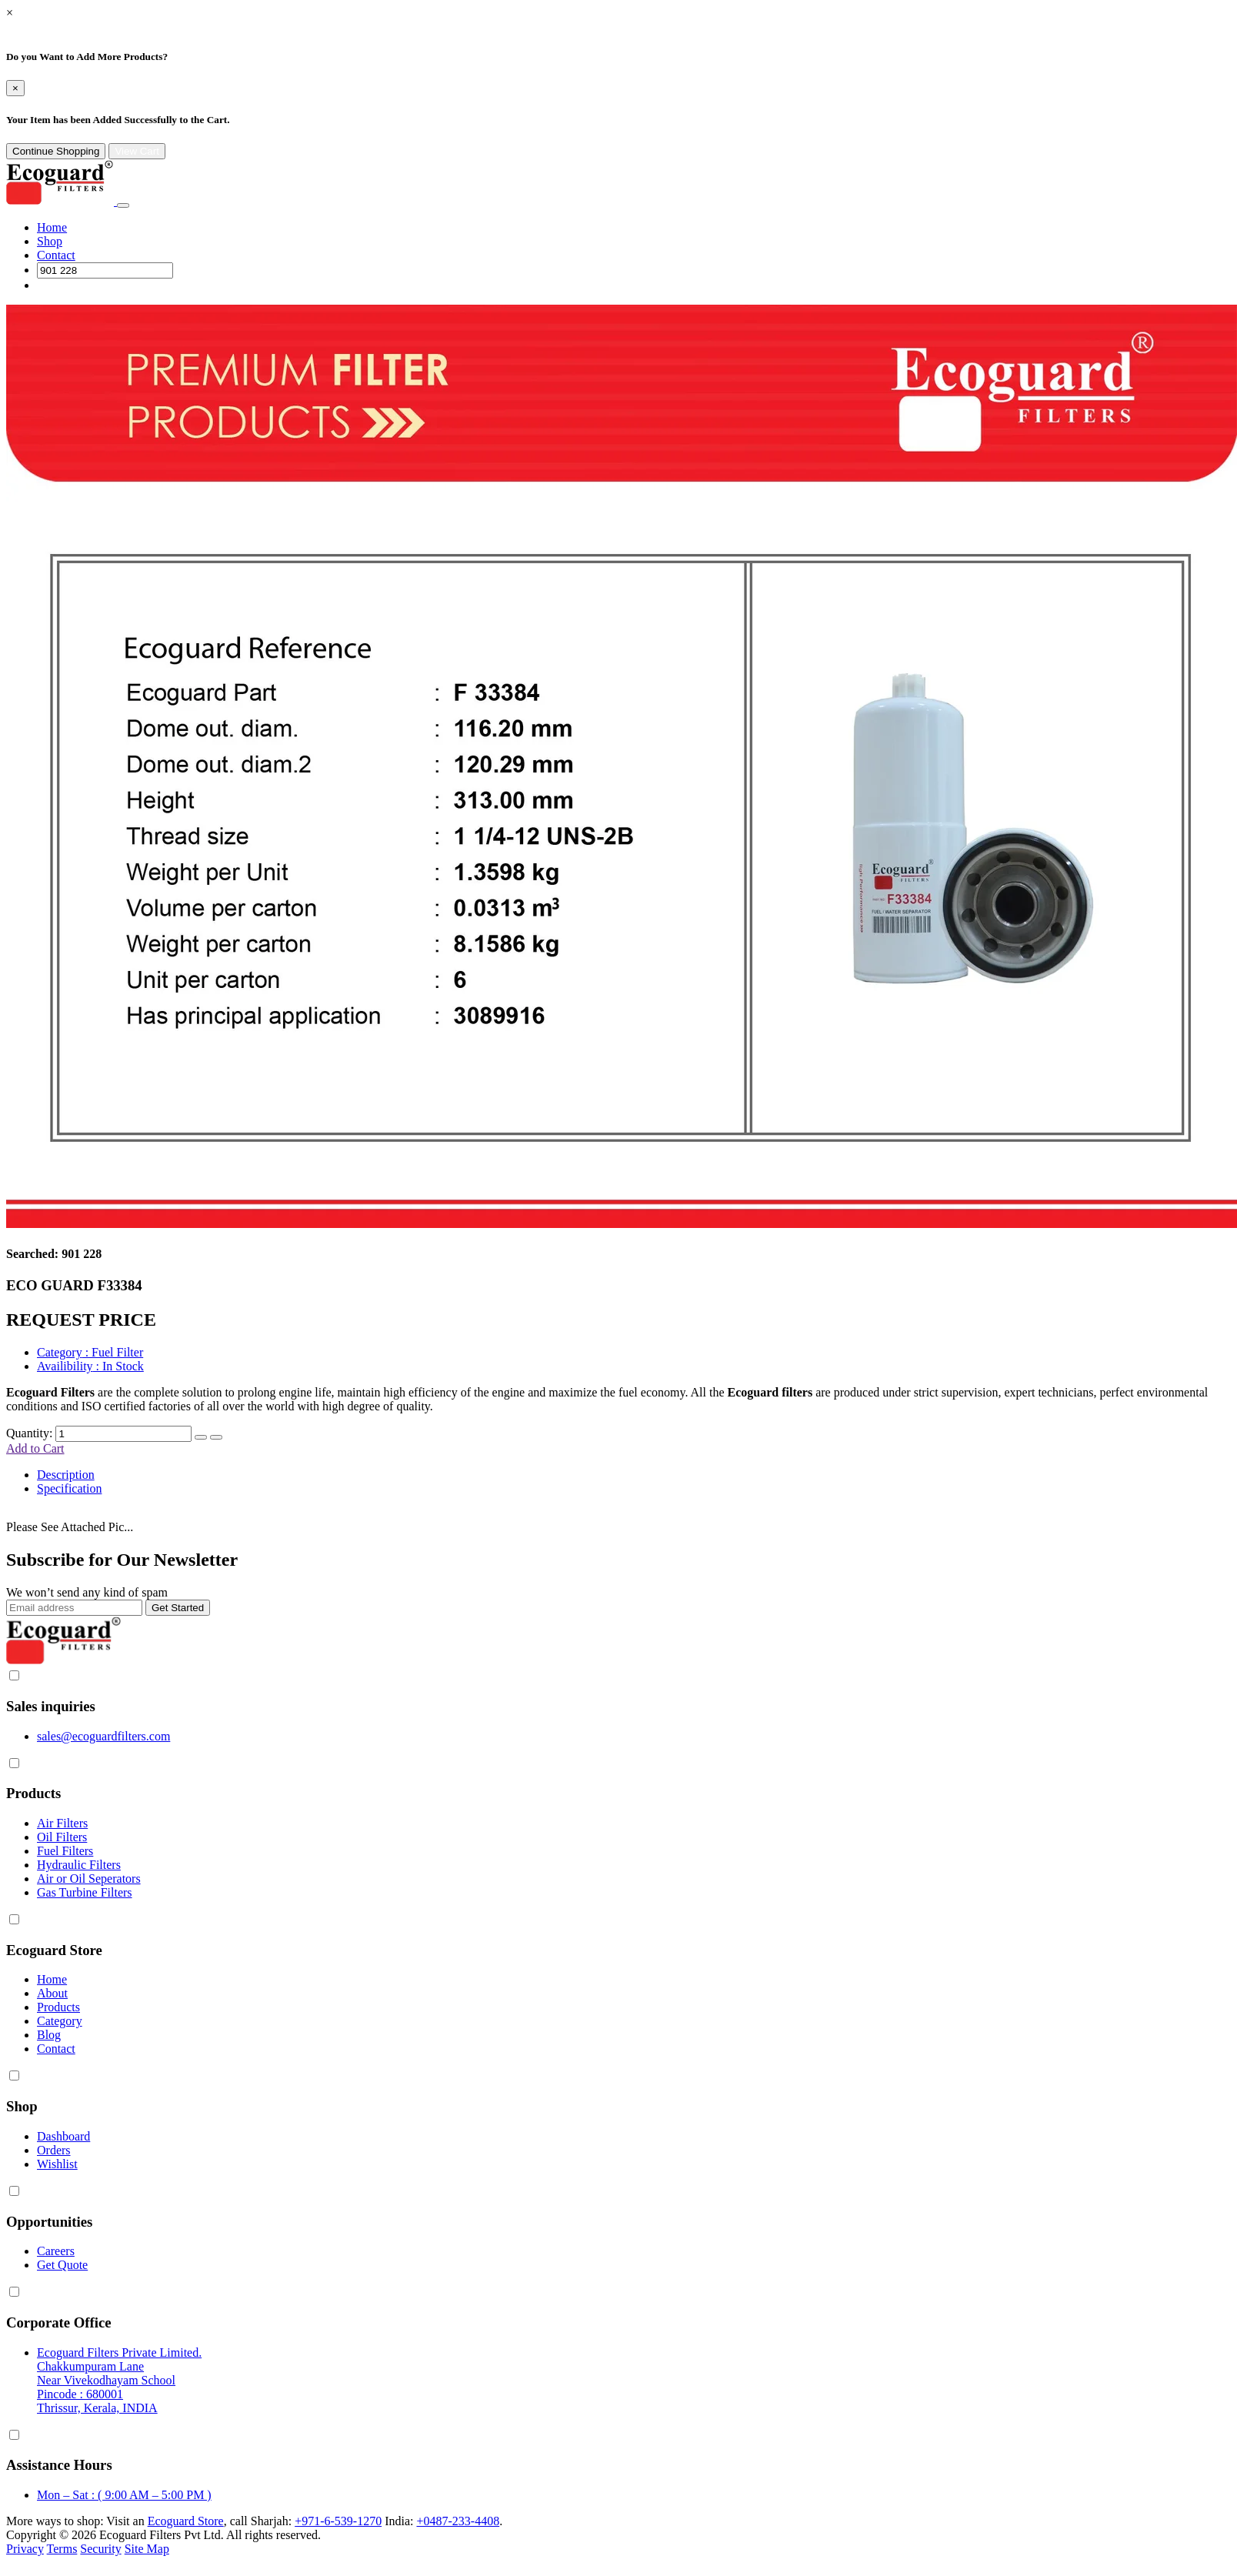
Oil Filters (62, 1837)
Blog (49, 2034)
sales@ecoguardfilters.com (103, 1736)
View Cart (137, 151)
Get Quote (62, 2264)
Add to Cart (35, 1448)
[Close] (15, 88)
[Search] (105, 270)
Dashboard (63, 2136)
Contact (56, 255)
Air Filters (62, 1823)
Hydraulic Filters (79, 1864)
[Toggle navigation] (123, 205)
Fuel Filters (65, 1850)
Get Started (178, 1607)
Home (52, 227)
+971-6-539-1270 (338, 2521)
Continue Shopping (55, 151)
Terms (62, 2548)
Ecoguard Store (186, 2521)
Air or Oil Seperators (89, 1878)
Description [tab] (66, 1474)
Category (59, 2020)
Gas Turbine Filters (84, 1892)
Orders (54, 2150)
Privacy (25, 2548)
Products (58, 2007)
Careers (56, 2250)
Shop (49, 241)
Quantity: (29, 1433)
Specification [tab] (69, 1488)
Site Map (147, 2548)
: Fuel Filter (90, 1352)
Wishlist (57, 2164)
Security (100, 2548)
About (52, 1993)
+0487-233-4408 (457, 2521)
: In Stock (90, 1366)
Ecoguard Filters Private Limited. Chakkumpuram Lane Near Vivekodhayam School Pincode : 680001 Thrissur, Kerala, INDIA (119, 2380)
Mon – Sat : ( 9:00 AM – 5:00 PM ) (124, 2494)
